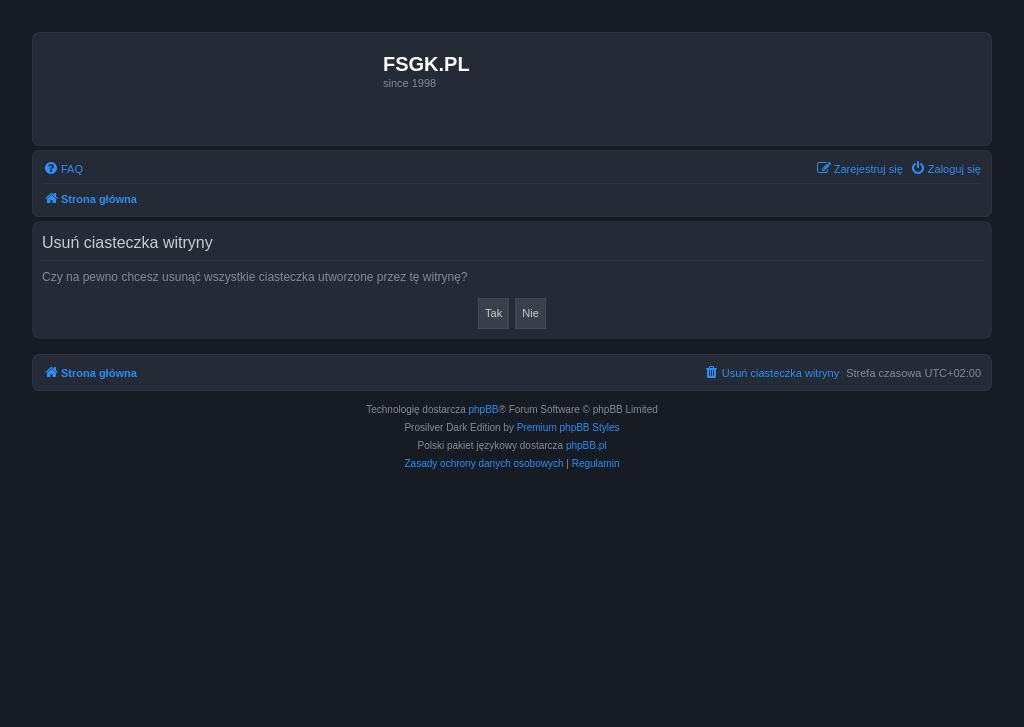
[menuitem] (63, 169)
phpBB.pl (586, 445)
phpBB (484, 409)
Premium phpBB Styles (568, 427)
